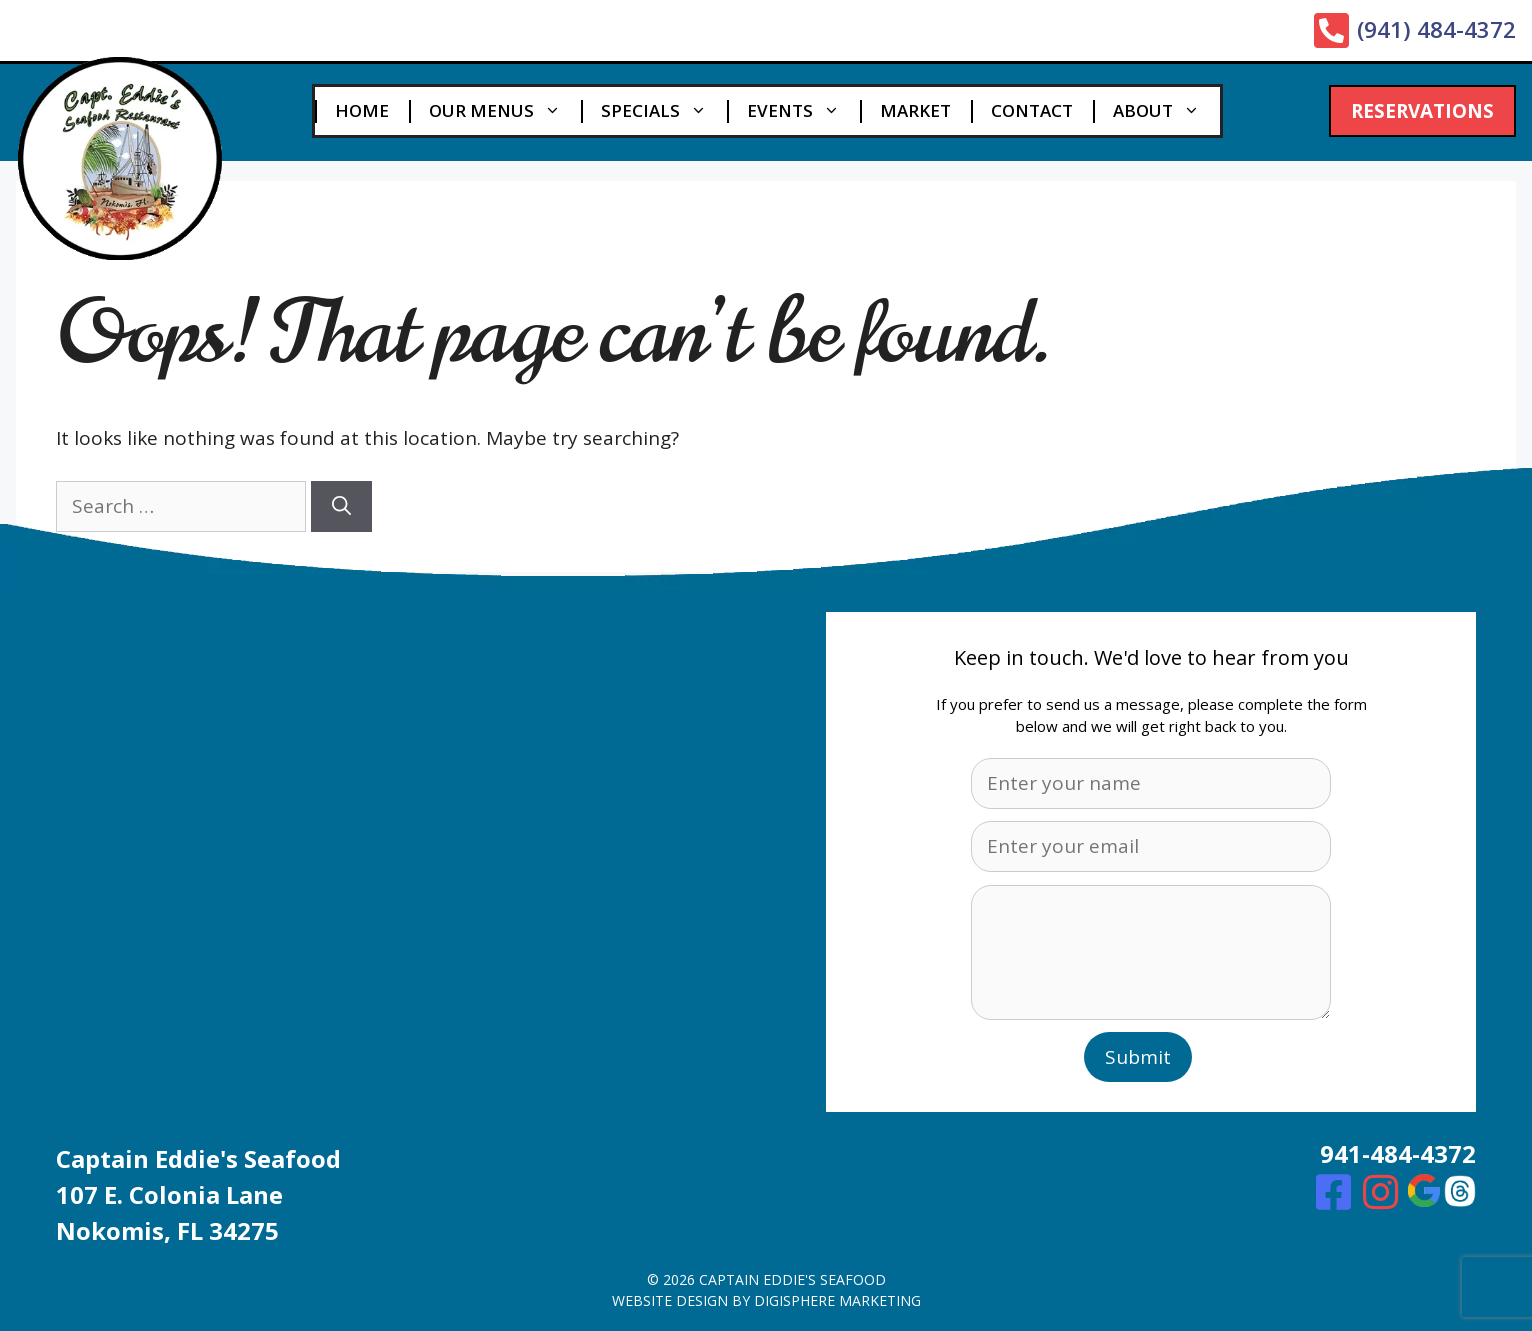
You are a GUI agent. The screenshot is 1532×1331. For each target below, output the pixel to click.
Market (915, 110)
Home (362, 110)
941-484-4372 (1398, 1153)
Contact (1032, 110)
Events (803, 111)
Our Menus (505, 111)
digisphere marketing (837, 1300)
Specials (664, 111)
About (1166, 111)
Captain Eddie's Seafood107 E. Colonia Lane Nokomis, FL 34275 (198, 1194)
